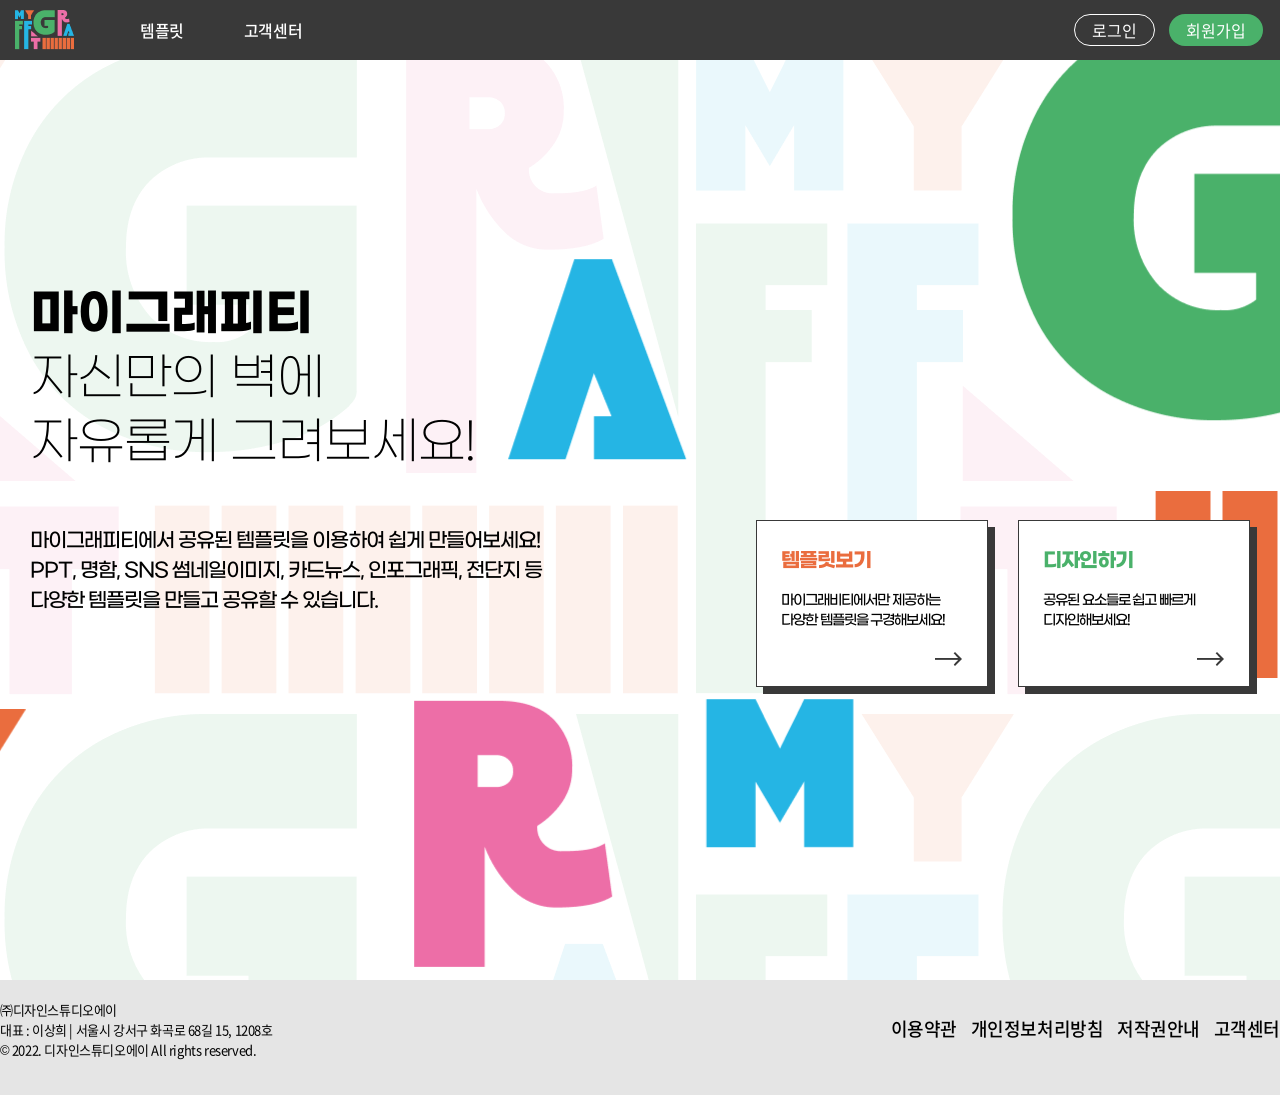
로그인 (1114, 30)
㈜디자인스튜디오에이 (58, 1009)
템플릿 (162, 30)
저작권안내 (1158, 1028)
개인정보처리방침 (1037, 1028)
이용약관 (924, 1028)
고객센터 (273, 30)
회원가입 (1216, 30)
